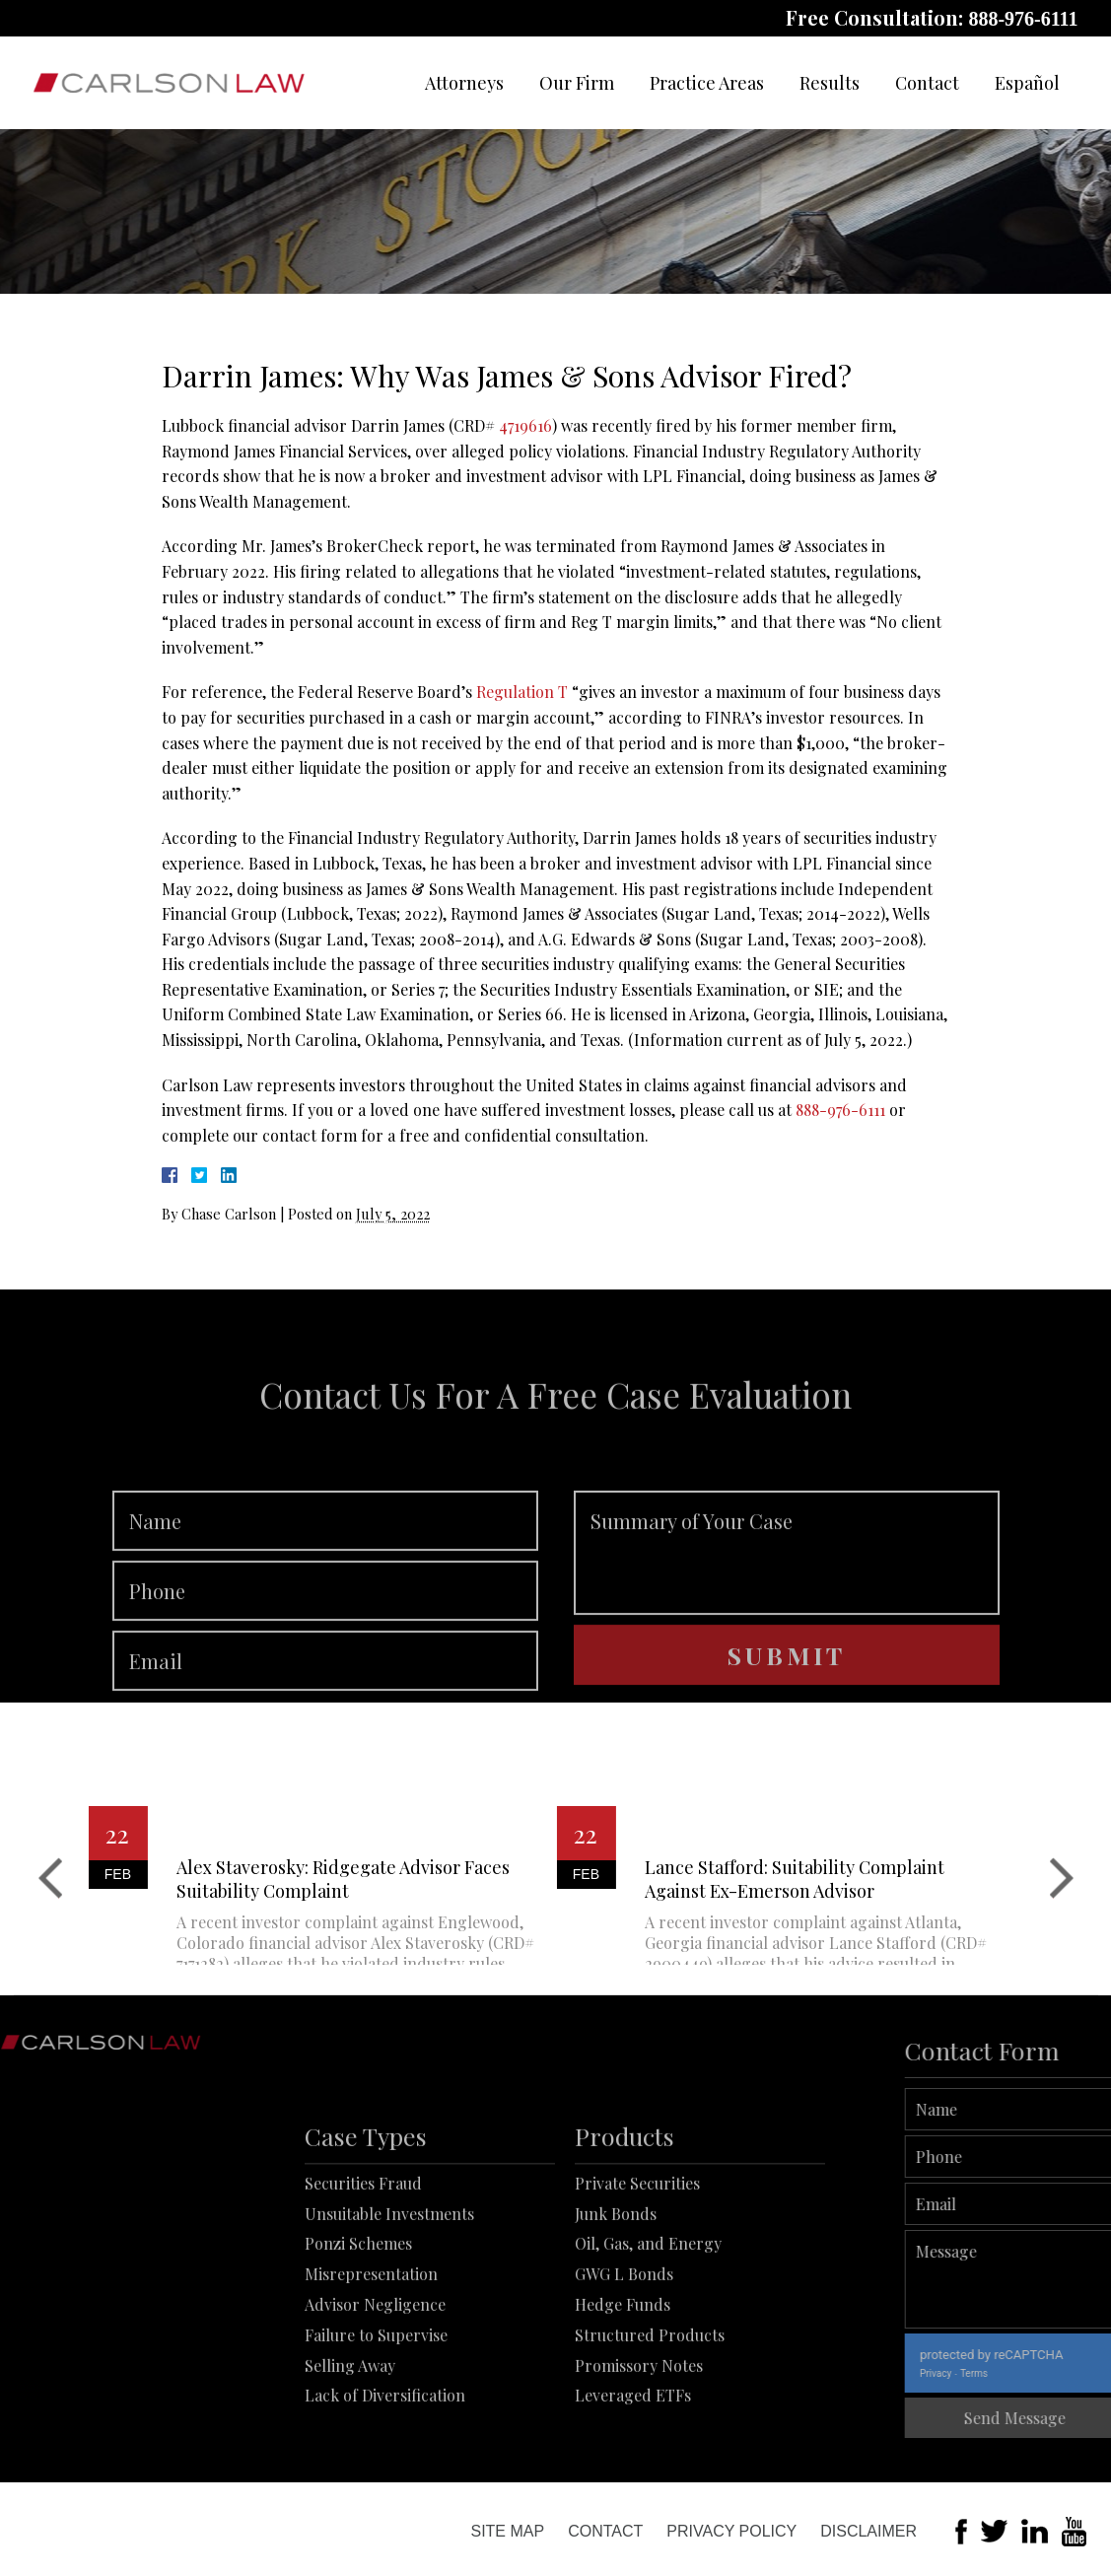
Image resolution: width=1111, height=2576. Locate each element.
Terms (1028, 2373)
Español (1027, 83)
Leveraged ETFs (633, 2474)
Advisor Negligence (375, 2382)
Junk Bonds (616, 2291)
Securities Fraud (363, 2261)
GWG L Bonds (624, 2352)
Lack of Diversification (385, 2474)
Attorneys (464, 83)
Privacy (990, 2373)
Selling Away (350, 2443)
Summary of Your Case (787, 1605)
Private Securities (637, 2261)
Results (829, 83)
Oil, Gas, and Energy (648, 2322)
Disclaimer (868, 2531)
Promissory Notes (639, 2443)
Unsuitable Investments (389, 2291)
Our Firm (576, 83)
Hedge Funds (622, 2382)
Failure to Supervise (376, 2412)
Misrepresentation (371, 2352)
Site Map (507, 2531)
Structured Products (650, 2412)
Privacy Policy (731, 2531)
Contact (927, 83)
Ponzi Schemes (358, 2322)
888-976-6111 (1022, 19)
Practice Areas (707, 83)
